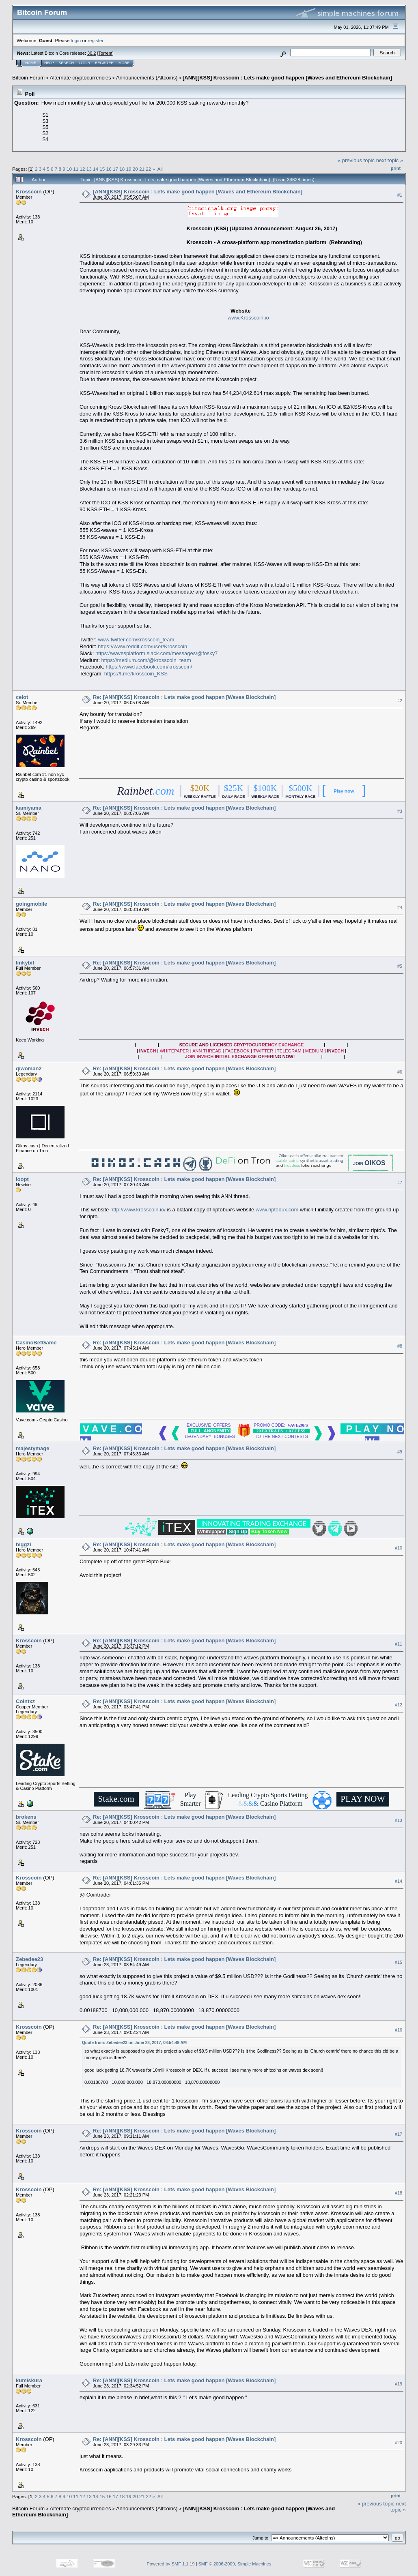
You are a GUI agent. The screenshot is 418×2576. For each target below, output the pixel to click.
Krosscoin (29, 192)
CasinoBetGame (36, 1342)
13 (89, 168)
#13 (398, 1820)
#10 (398, 1547)
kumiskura (29, 2380)
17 (115, 168)
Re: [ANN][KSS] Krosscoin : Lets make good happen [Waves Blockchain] (184, 697)
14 (95, 168)
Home (30, 63)
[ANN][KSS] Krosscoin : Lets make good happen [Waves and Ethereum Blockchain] (287, 78)
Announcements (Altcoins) (147, 78)
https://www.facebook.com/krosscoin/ (149, 667)
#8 (399, 1346)
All (160, 168)
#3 (399, 811)
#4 (399, 907)
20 (135, 168)
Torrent (105, 53)
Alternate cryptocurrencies (80, 78)
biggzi (23, 1544)
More (124, 63)
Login (84, 63)
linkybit (25, 963)
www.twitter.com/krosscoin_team (136, 639)
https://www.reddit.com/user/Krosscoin (142, 646)
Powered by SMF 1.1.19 (171, 2563)
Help (49, 63)
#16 (398, 2029)
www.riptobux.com (277, 1210)
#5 (399, 966)
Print (396, 168)
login (76, 40)
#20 (398, 2442)
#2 (399, 700)
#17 (398, 2134)
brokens (26, 1817)
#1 (399, 195)
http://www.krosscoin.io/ (138, 1210)
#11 (398, 1644)
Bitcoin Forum (28, 78)
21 (141, 168)
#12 (398, 1704)
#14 (398, 1881)
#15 (398, 1962)
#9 (399, 1451)
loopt (22, 1179)
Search (66, 63)
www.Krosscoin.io (248, 318)
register (95, 40)
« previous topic (356, 160)
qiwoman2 (29, 1068)
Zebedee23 (29, 1959)
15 (102, 168)
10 (69, 168)
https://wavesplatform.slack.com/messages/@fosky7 (156, 653)
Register (104, 63)
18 (122, 168)
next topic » (389, 160)
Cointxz (25, 1701)
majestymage (32, 1448)
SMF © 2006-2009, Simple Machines (234, 2563)
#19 (398, 2383)
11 (75, 168)
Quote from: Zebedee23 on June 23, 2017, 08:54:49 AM (134, 2042)
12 (82, 168)
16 (109, 168)
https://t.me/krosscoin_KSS (136, 674)
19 (128, 168)
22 (148, 168)
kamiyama (28, 808)
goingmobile (31, 904)
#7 (399, 1182)
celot (22, 697)
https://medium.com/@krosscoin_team (146, 660)
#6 (399, 1071)
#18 (398, 2192)
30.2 (91, 53)
